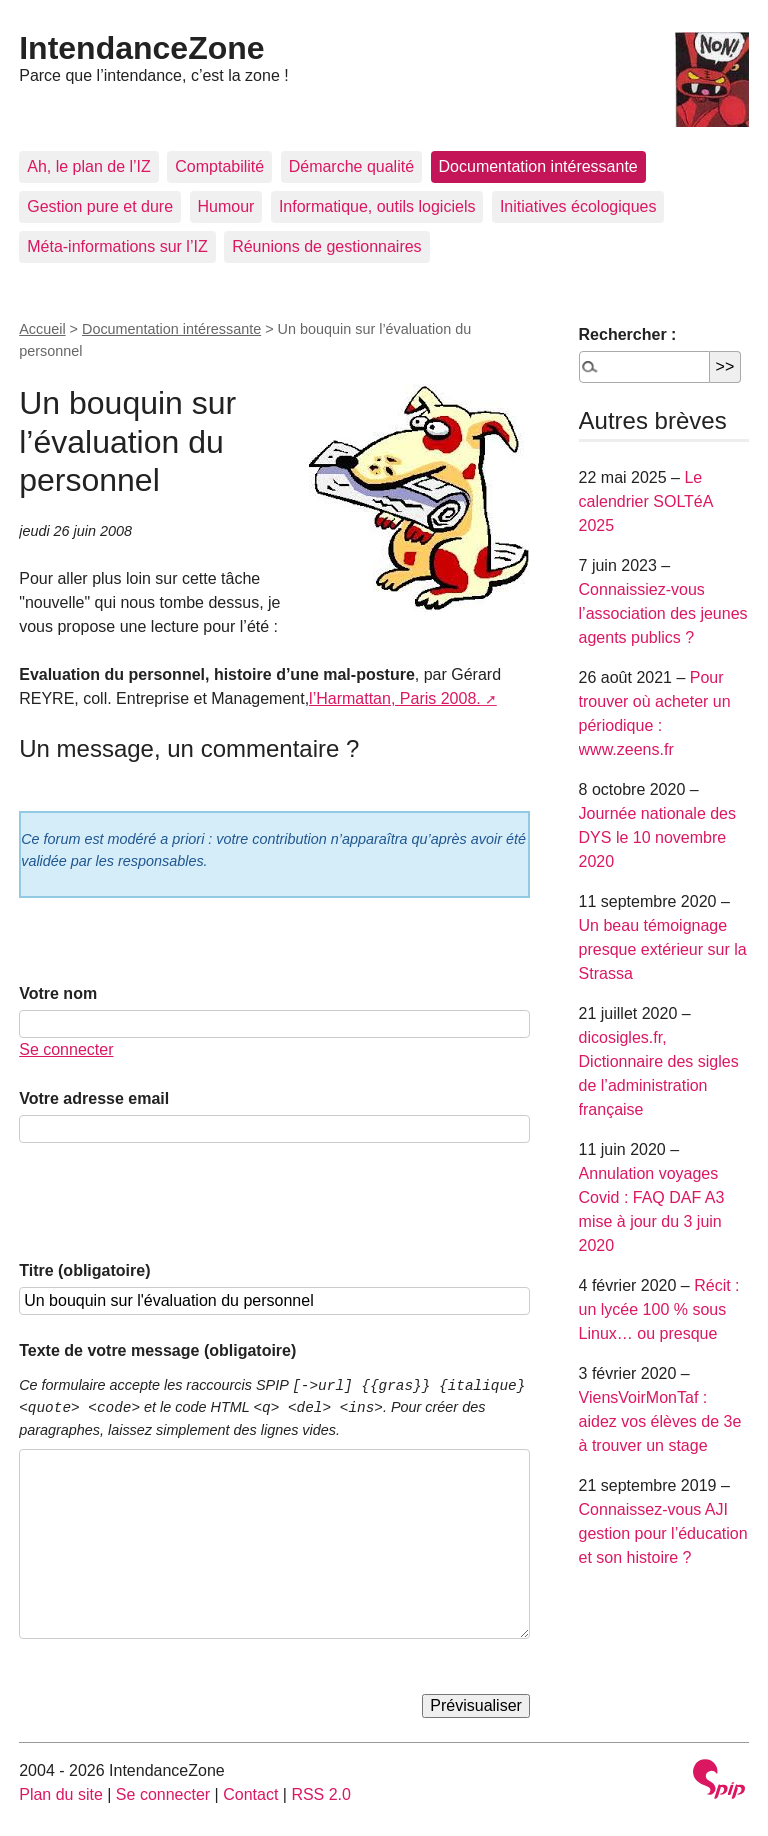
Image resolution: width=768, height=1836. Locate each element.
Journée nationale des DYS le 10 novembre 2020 (657, 837)
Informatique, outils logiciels (377, 206)
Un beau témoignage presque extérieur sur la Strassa (663, 949)
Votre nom (58, 993)
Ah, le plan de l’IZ (89, 166)
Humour (226, 206)
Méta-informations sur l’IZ (117, 246)
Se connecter (66, 1049)
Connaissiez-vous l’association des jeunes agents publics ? (663, 613)
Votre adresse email (94, 1098)
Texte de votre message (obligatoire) (157, 1350)
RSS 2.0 (321, 1794)
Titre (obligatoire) (84, 1270)
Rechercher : (628, 334)
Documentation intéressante (538, 166)
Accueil (42, 329)
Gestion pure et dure (100, 206)
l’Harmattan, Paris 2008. (395, 698)
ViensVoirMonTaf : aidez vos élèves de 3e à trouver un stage (660, 1421)
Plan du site (61, 1794)
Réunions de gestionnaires (326, 246)
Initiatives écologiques (578, 206)
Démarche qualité (351, 166)
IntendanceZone (141, 48)
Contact (250, 1794)
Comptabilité (219, 166)
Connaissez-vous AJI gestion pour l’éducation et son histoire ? (663, 1533)
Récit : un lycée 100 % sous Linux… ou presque (659, 1309)
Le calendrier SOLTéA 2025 (646, 501)
